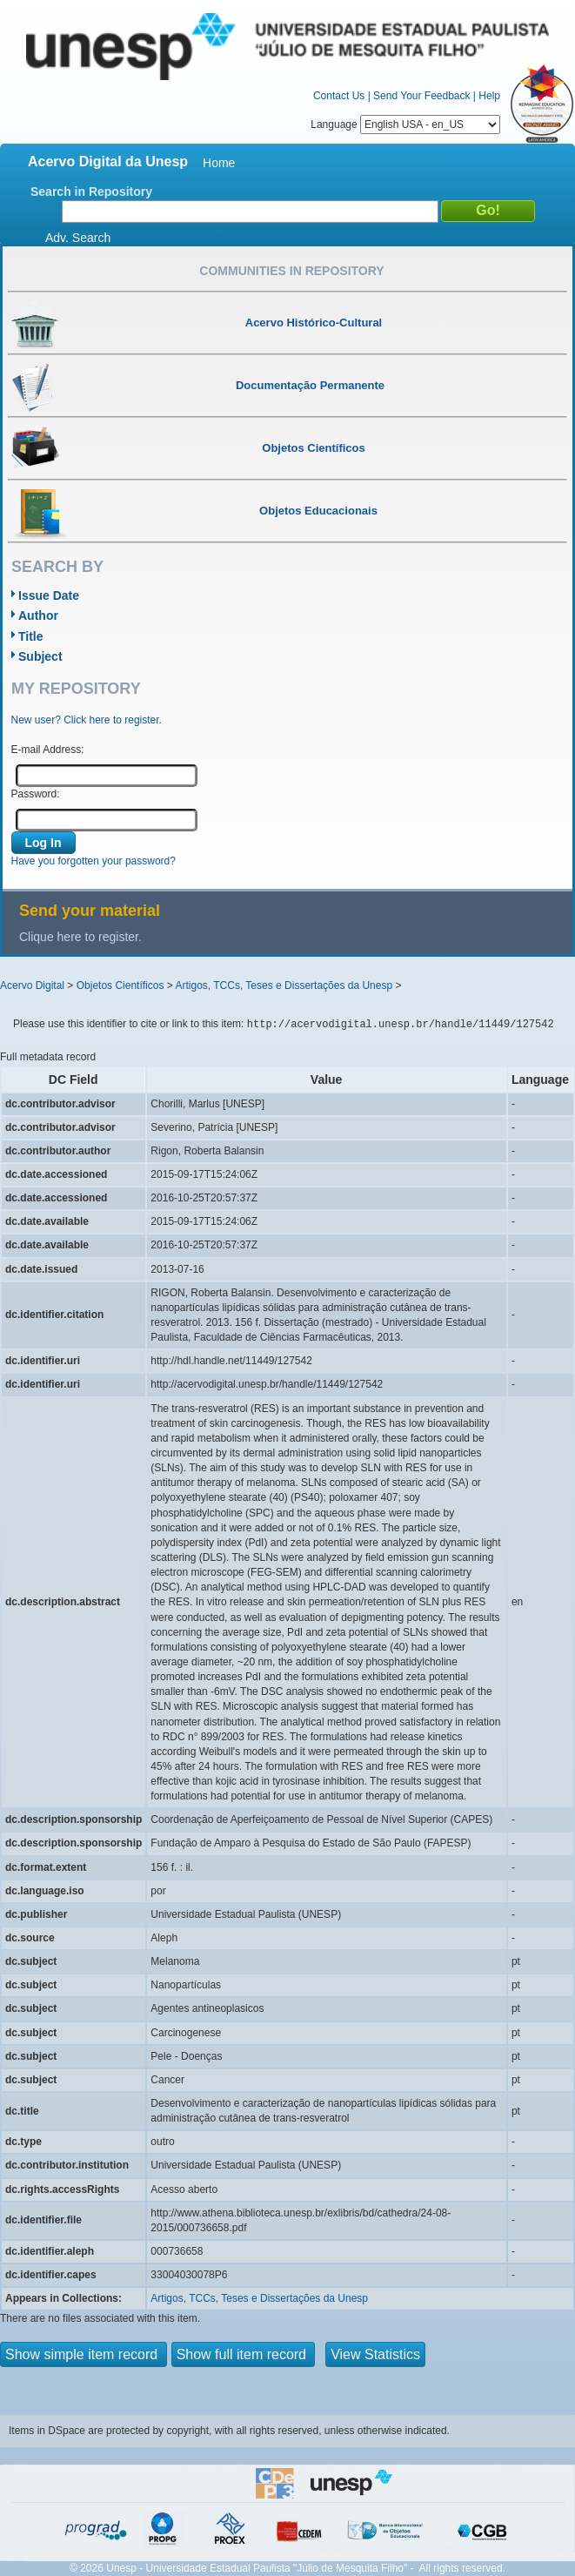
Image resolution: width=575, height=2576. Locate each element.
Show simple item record (83, 2354)
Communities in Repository (291, 271)
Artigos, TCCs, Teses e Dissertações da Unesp (283, 985)
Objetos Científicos (120, 985)
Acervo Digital (32, 985)
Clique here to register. (80, 937)
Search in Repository (91, 191)
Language (405, 124)
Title (30, 636)
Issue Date (48, 595)
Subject (40, 656)
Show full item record (244, 2354)
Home (219, 163)
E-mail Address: (47, 749)
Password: (35, 794)
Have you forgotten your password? (93, 861)
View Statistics (375, 2354)
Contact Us (338, 96)
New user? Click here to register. (86, 720)
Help (489, 96)
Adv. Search (77, 238)
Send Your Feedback (421, 96)
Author (38, 615)
